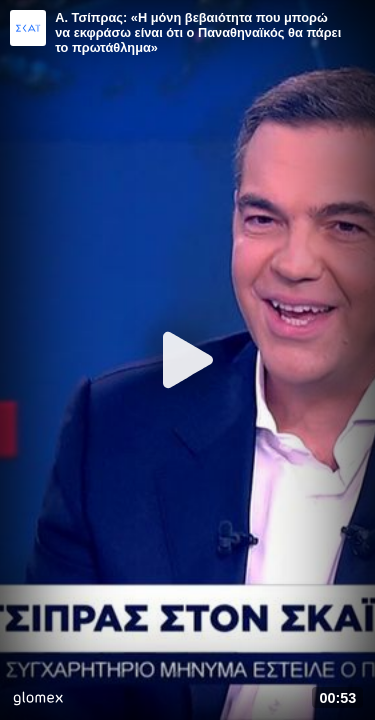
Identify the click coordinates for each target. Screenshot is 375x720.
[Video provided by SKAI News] (28, 28)
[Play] (188, 360)
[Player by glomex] (38, 700)
